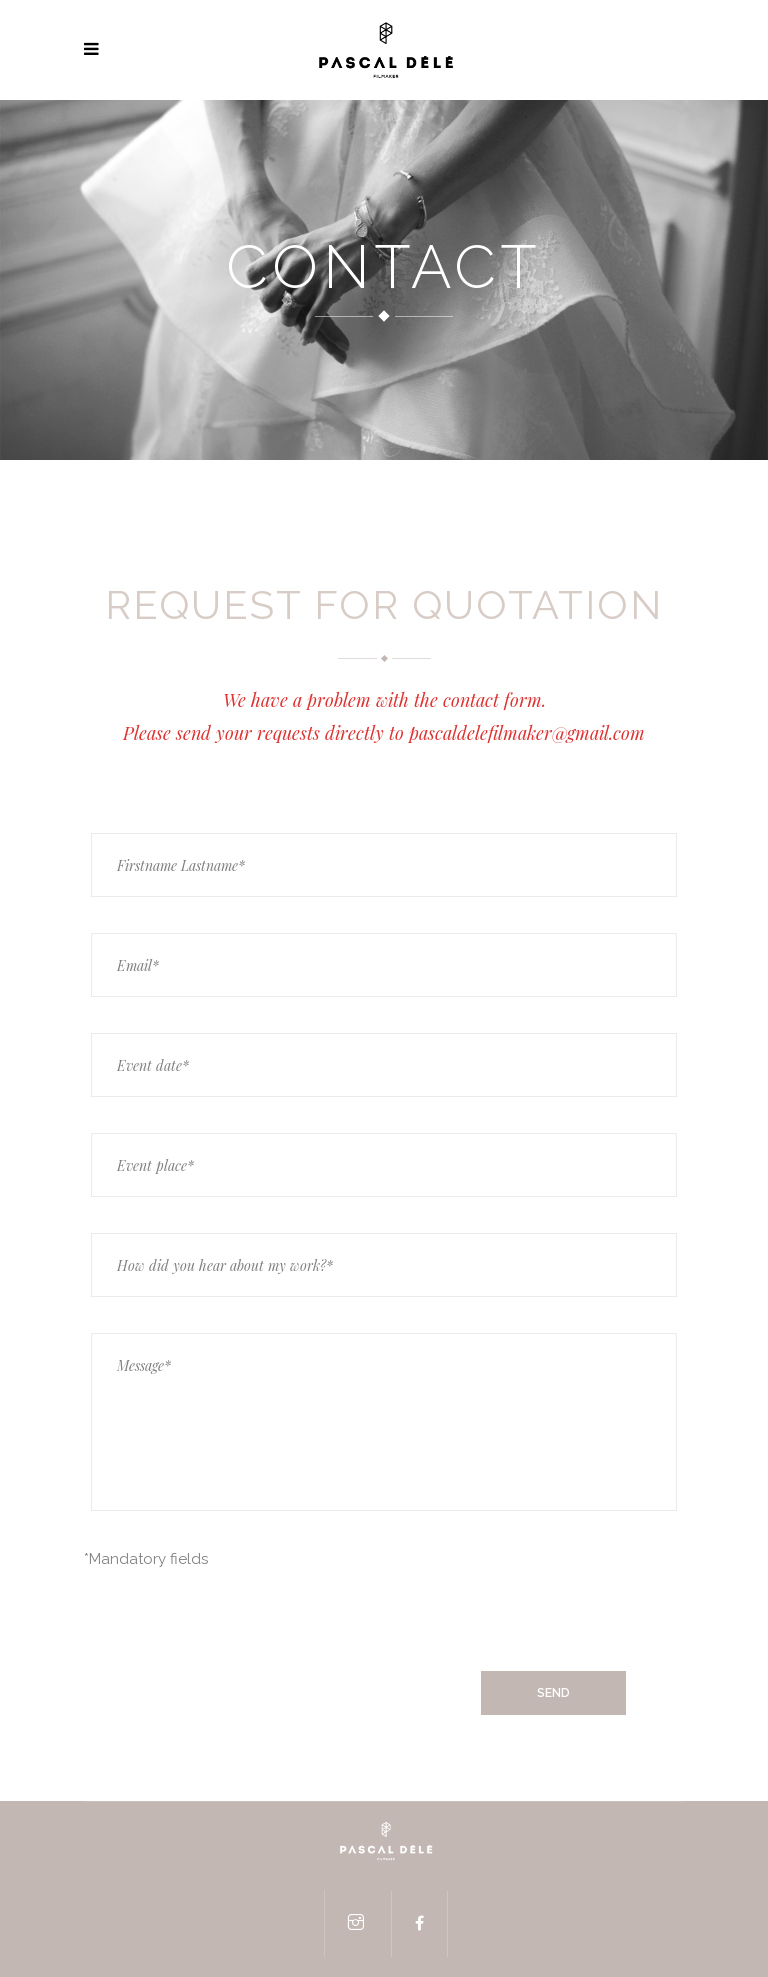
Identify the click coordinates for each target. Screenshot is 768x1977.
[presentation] (236, 1622)
